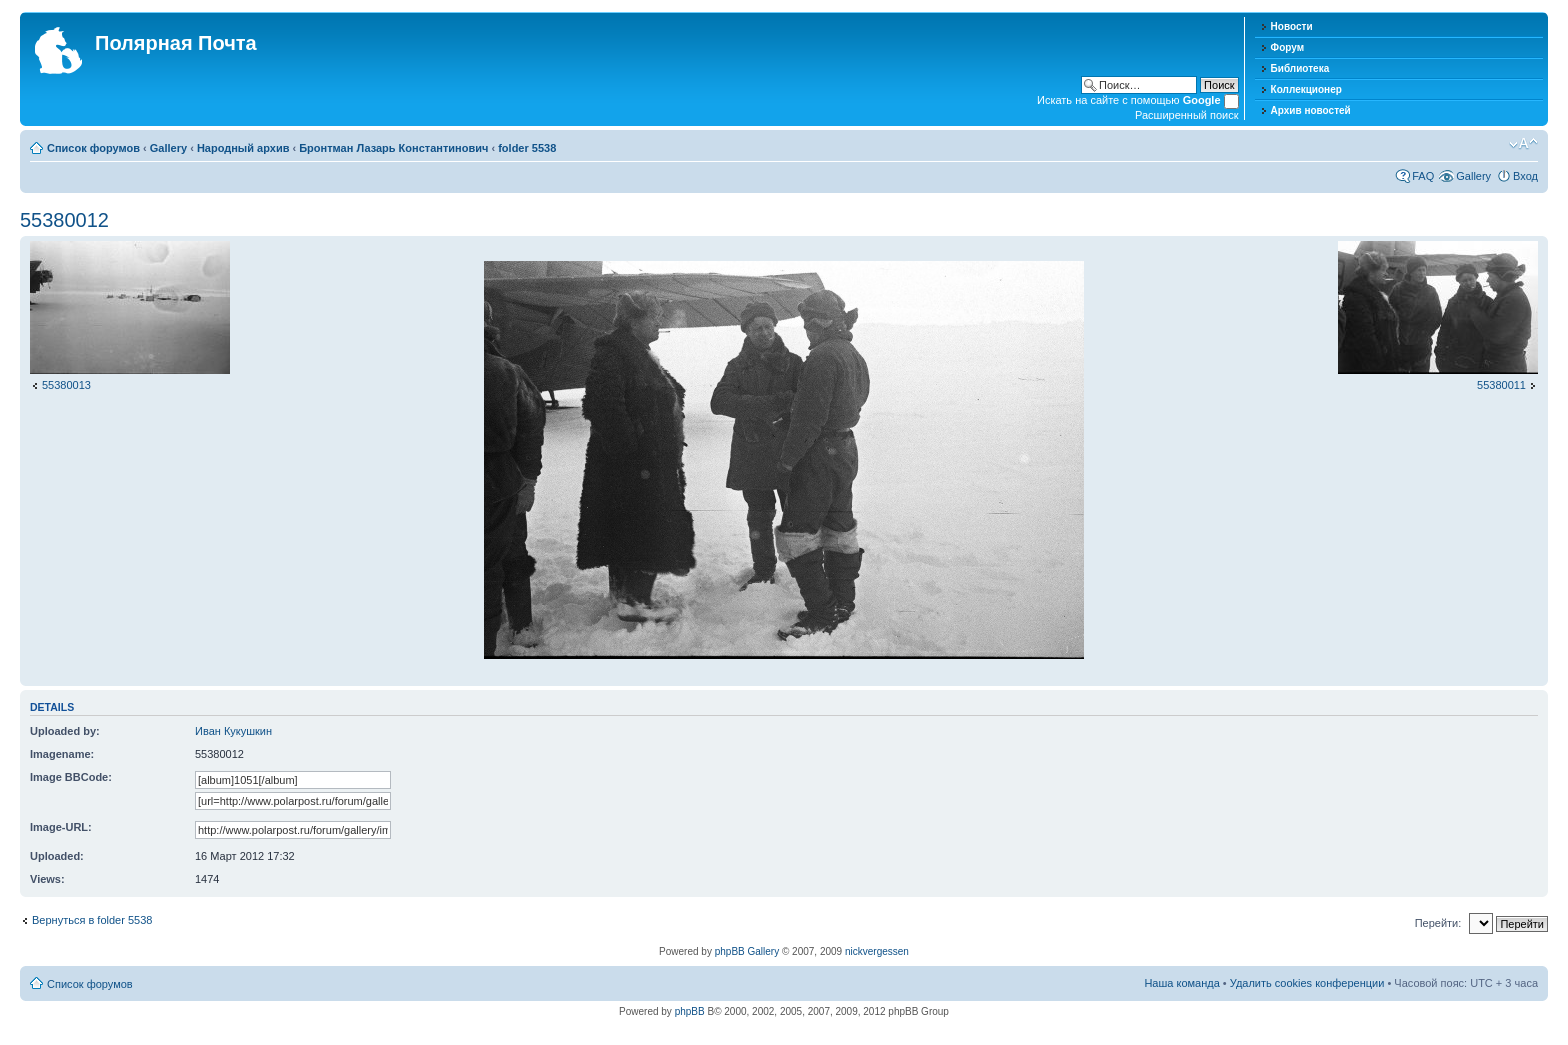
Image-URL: (61, 827)
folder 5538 (527, 148)
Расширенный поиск (1187, 115)
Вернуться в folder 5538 (92, 920)
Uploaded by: (65, 731)
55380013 (66, 385)
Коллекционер (1306, 89)
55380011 (1501, 385)
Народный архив (243, 148)
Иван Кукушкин (233, 731)
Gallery (168, 148)
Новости (1292, 26)
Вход (1525, 176)
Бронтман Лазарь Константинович (393, 148)
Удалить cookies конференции (1307, 983)
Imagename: (62, 754)
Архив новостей (1311, 110)
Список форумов (93, 148)
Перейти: (1438, 923)
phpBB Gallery (747, 951)
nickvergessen (877, 951)
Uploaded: (57, 856)
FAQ (1423, 176)
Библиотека (1300, 68)
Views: (47, 879)
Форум (1287, 47)
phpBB (690, 1011)
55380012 (64, 220)
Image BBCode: (71, 777)
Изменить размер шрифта (1523, 144)
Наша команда (1181, 983)
